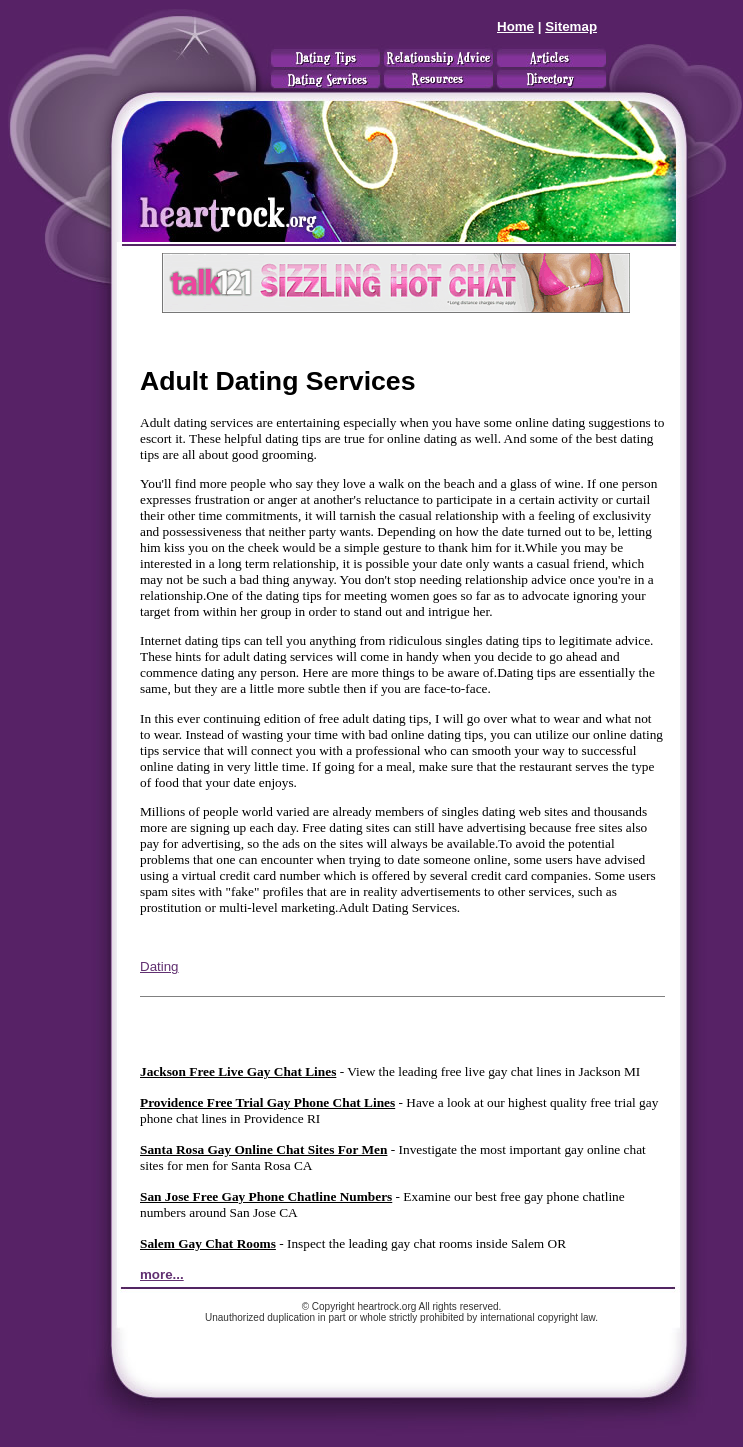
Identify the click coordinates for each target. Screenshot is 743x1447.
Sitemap (571, 26)
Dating (159, 966)
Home (515, 26)
